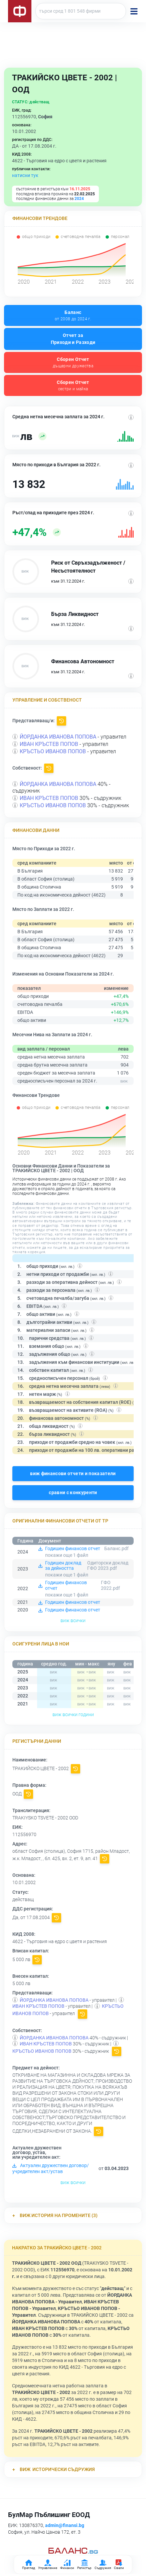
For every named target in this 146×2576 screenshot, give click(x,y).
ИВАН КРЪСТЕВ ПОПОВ (49, 744)
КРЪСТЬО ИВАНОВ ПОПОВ (53, 751)
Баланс (73, 316)
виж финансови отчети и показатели (73, 1473)
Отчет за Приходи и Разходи (73, 339)
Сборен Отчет (73, 363)
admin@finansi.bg (64, 2525)
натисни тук (25, 175)
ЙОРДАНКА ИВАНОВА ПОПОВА (58, 737)
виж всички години (73, 1714)
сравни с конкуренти (73, 1492)
